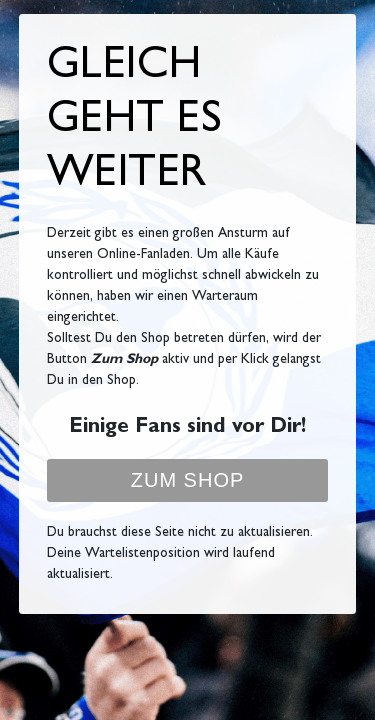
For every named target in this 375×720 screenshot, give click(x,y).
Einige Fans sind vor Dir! (187, 428)
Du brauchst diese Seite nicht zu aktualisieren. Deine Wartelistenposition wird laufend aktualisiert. (180, 554)
